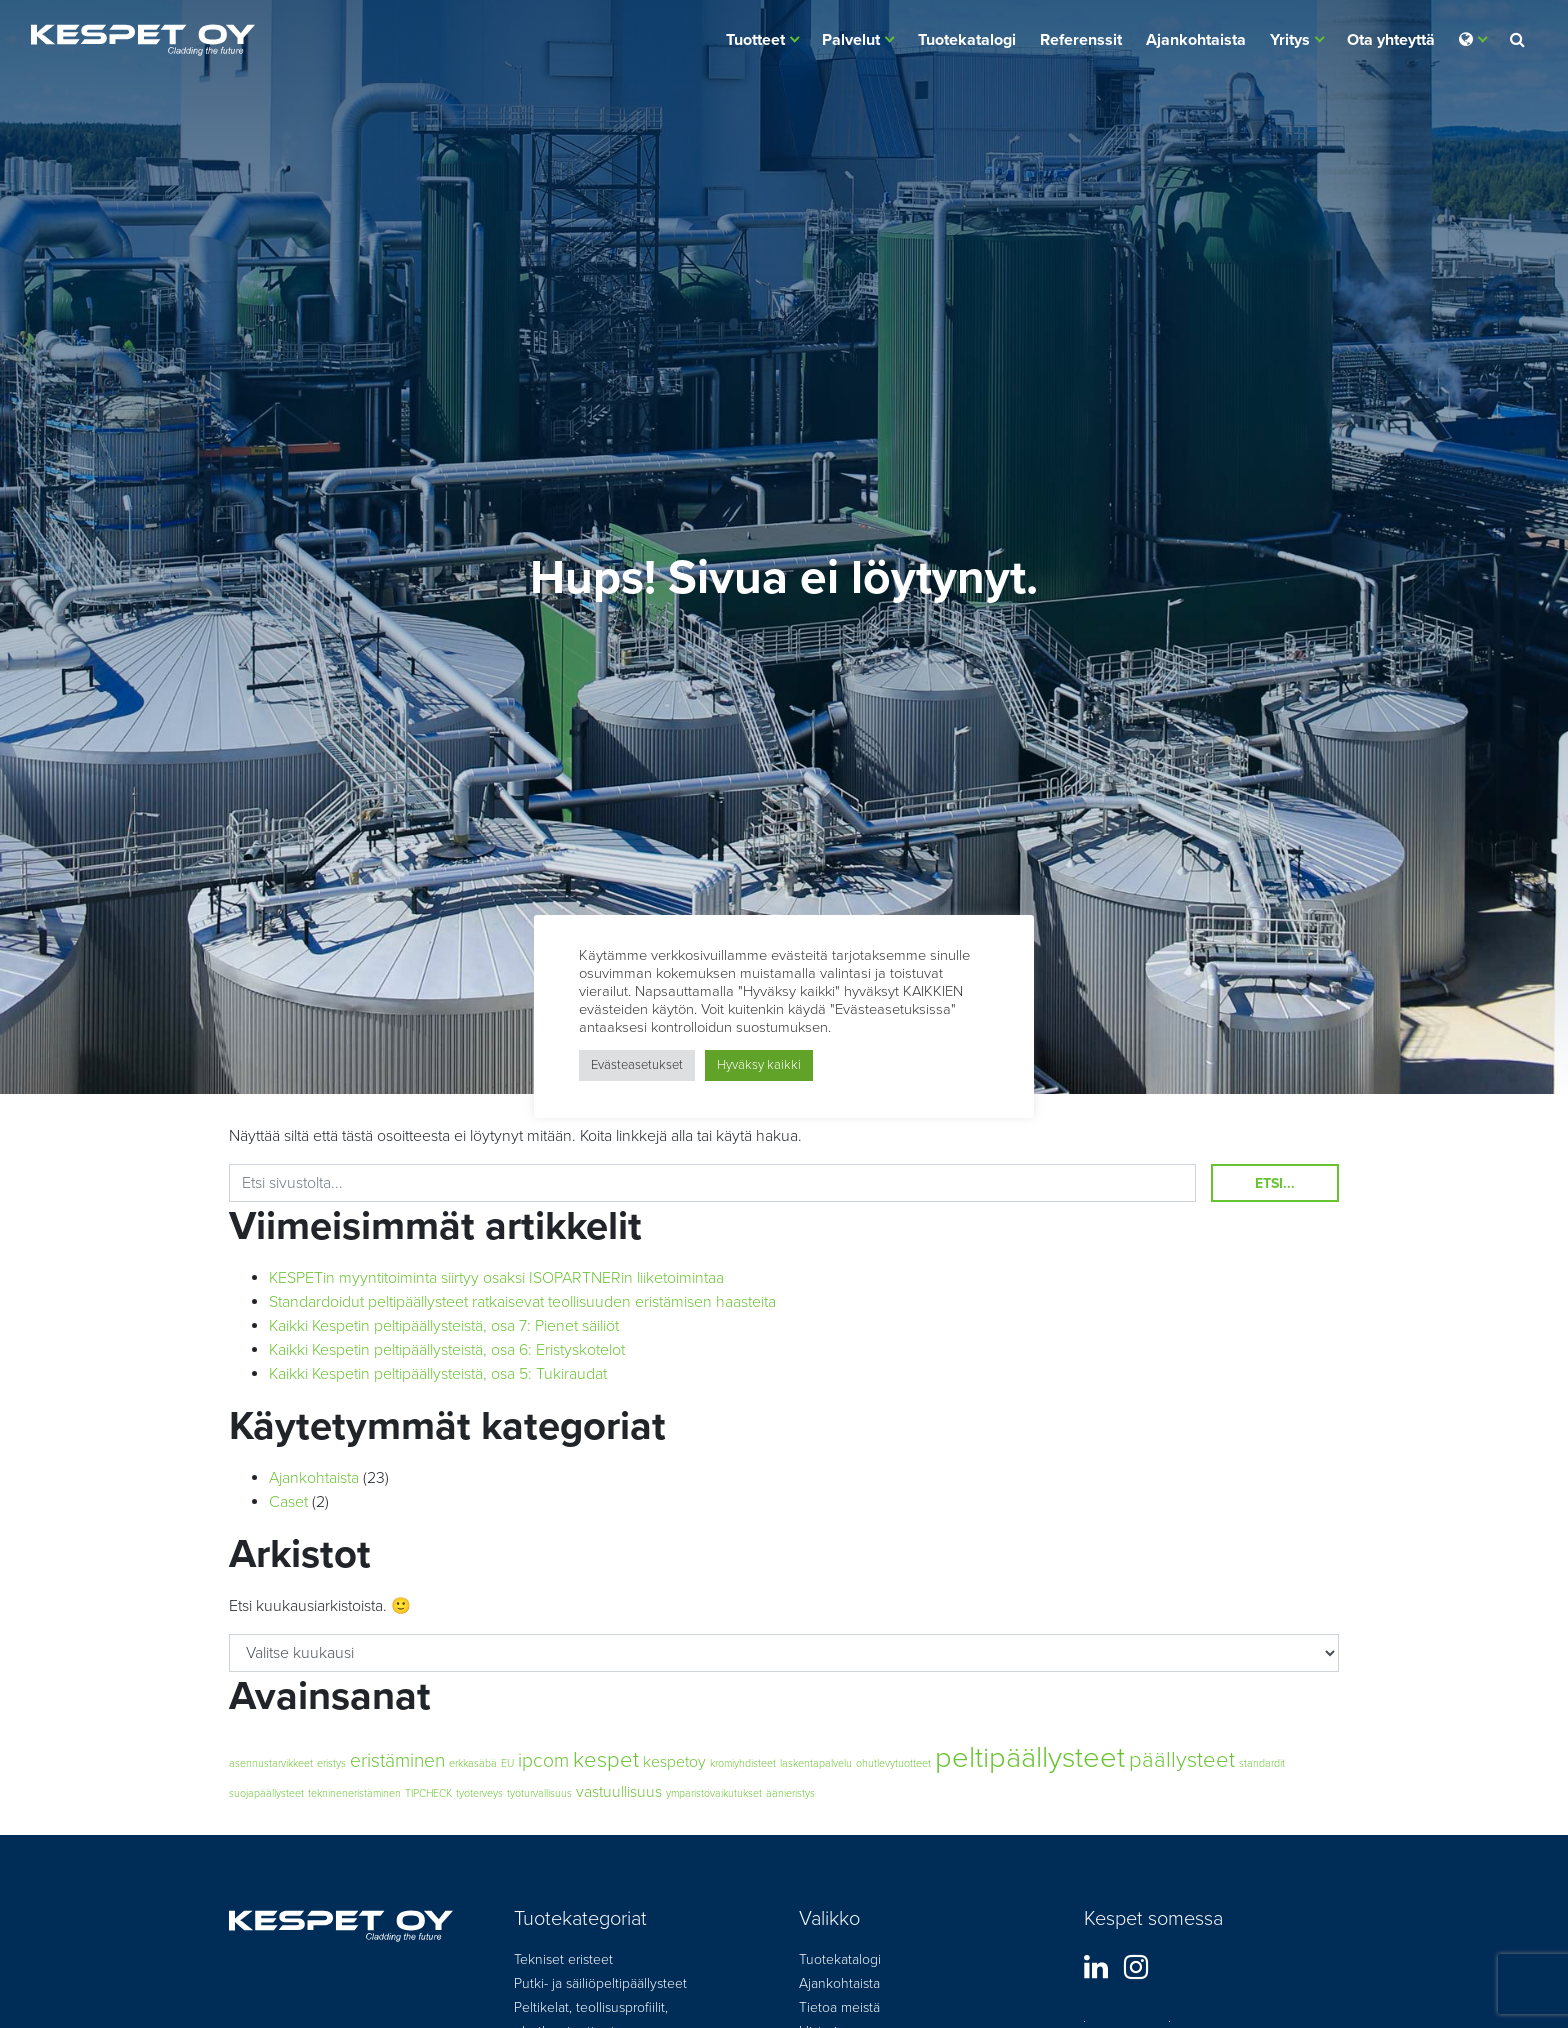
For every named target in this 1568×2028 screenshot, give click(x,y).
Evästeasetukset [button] (637, 1065)
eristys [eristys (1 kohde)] (331, 1763)
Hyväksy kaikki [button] (759, 1065)
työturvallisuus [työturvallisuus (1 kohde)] (539, 1793)
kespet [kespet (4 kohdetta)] (606, 1760)
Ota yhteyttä (1391, 40)
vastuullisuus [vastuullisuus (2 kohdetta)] (619, 1792)
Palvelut (851, 40)
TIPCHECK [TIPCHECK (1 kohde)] (428, 1793)
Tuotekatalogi (967, 40)
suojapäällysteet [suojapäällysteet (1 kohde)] (266, 1793)
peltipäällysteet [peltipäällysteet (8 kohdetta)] (1030, 1757)
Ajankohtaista (1196, 40)
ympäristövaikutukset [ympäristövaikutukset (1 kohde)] (714, 1793)
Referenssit (1081, 40)
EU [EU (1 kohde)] (507, 1763)
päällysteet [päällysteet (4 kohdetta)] (1182, 1760)
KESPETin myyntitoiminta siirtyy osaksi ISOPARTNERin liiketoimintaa (496, 1278)
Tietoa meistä (839, 2007)
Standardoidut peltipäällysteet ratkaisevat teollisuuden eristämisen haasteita (522, 1302)
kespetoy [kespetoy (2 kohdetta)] (674, 1762)
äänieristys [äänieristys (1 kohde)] (790, 1793)
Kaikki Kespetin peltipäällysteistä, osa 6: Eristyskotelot (447, 1350)
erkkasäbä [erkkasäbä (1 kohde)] (473, 1763)
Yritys (1290, 40)
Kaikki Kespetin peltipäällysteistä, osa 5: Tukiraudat (438, 1374)
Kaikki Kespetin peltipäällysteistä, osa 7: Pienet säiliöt (444, 1326)
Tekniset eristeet (563, 1959)
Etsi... (1275, 1183)
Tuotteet (755, 40)
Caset (288, 1502)
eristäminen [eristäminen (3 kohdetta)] (397, 1760)
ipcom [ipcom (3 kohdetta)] (543, 1760)
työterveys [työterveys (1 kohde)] (479, 1793)
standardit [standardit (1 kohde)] (1262, 1763)
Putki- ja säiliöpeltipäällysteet (600, 1983)
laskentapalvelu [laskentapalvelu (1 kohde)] (816, 1763)
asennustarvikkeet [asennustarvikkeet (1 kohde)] (271, 1763)
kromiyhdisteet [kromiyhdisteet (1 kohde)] (743, 1763)
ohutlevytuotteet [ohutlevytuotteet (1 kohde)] (893, 1763)
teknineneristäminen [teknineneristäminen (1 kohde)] (354, 1793)
